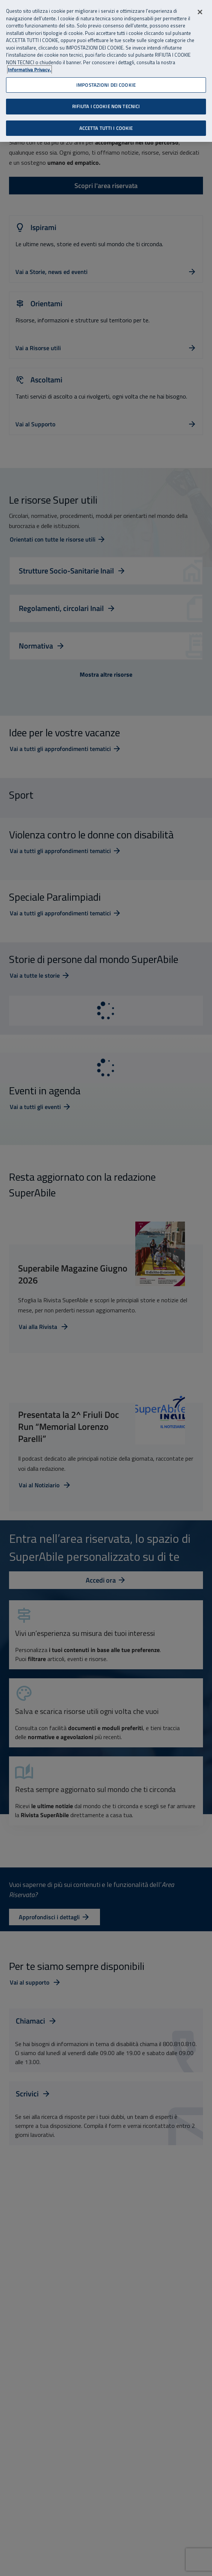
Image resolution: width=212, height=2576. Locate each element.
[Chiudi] (200, 11)
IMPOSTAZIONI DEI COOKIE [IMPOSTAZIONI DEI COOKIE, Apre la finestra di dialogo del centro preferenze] (106, 83)
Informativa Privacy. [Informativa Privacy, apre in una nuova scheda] (29, 68)
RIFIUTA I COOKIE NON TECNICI (106, 105)
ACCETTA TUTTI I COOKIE (106, 127)
